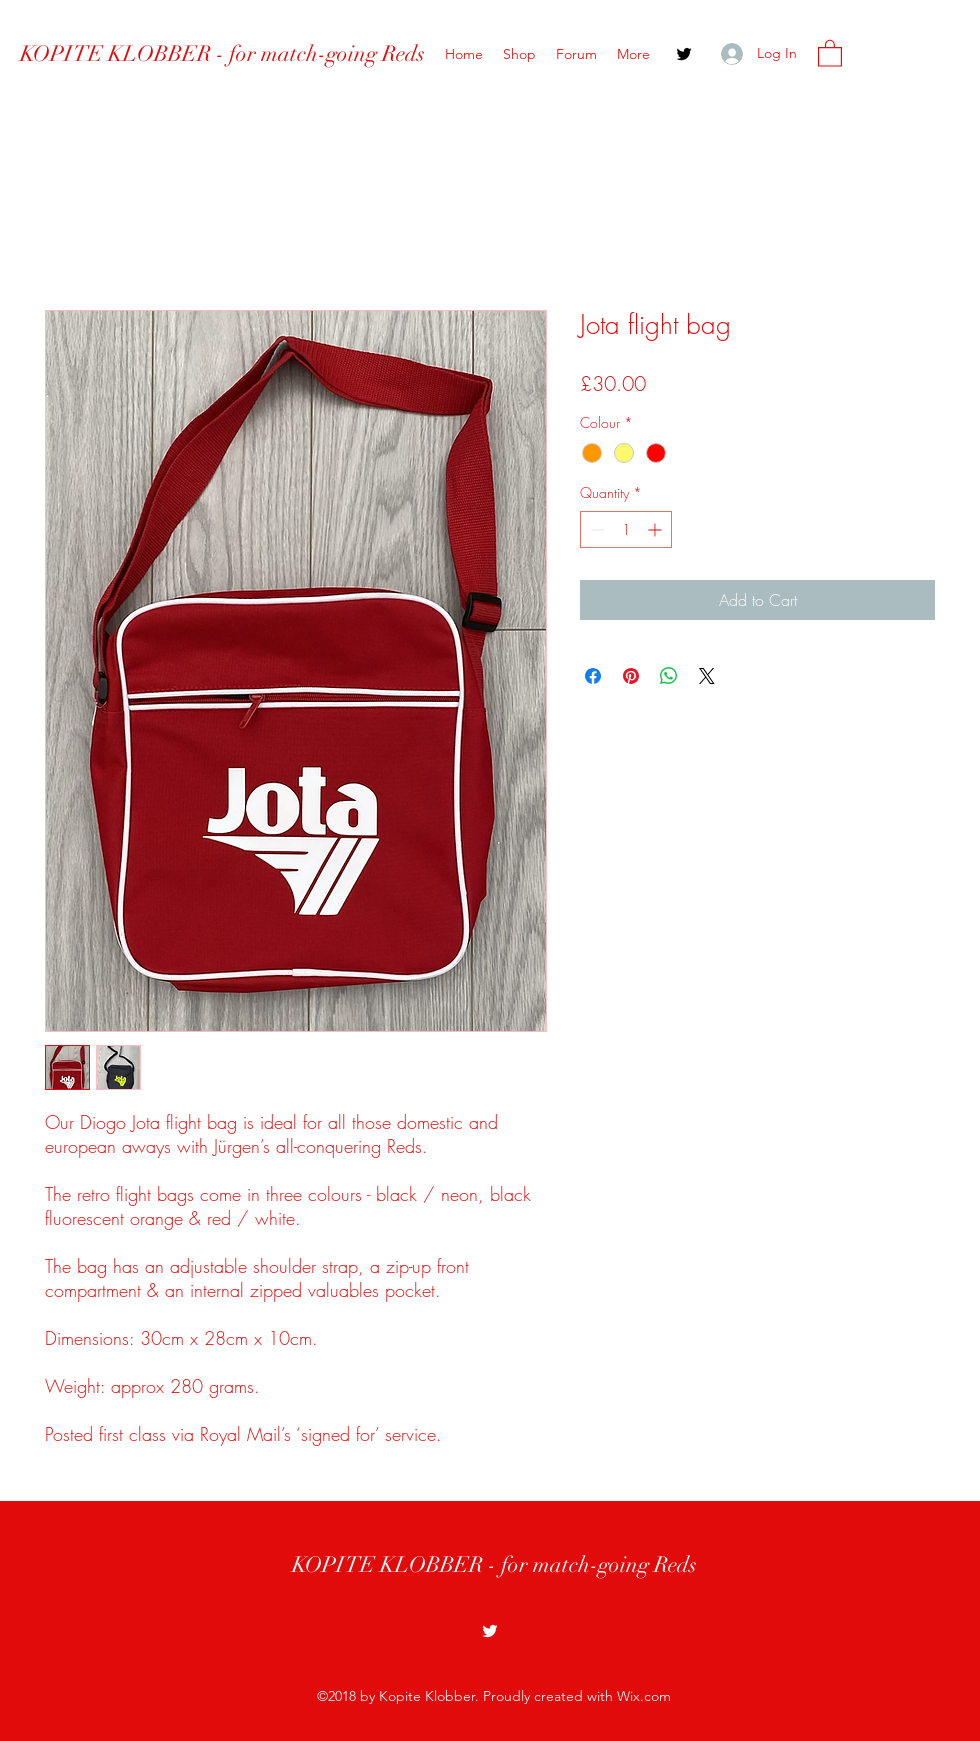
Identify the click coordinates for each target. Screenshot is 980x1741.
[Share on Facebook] (593, 676)
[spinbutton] (626, 529)
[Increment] (656, 529)
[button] (830, 52)
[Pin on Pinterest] (631, 676)
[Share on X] (707, 676)
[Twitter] (684, 54)
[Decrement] (595, 529)
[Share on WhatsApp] (669, 676)
